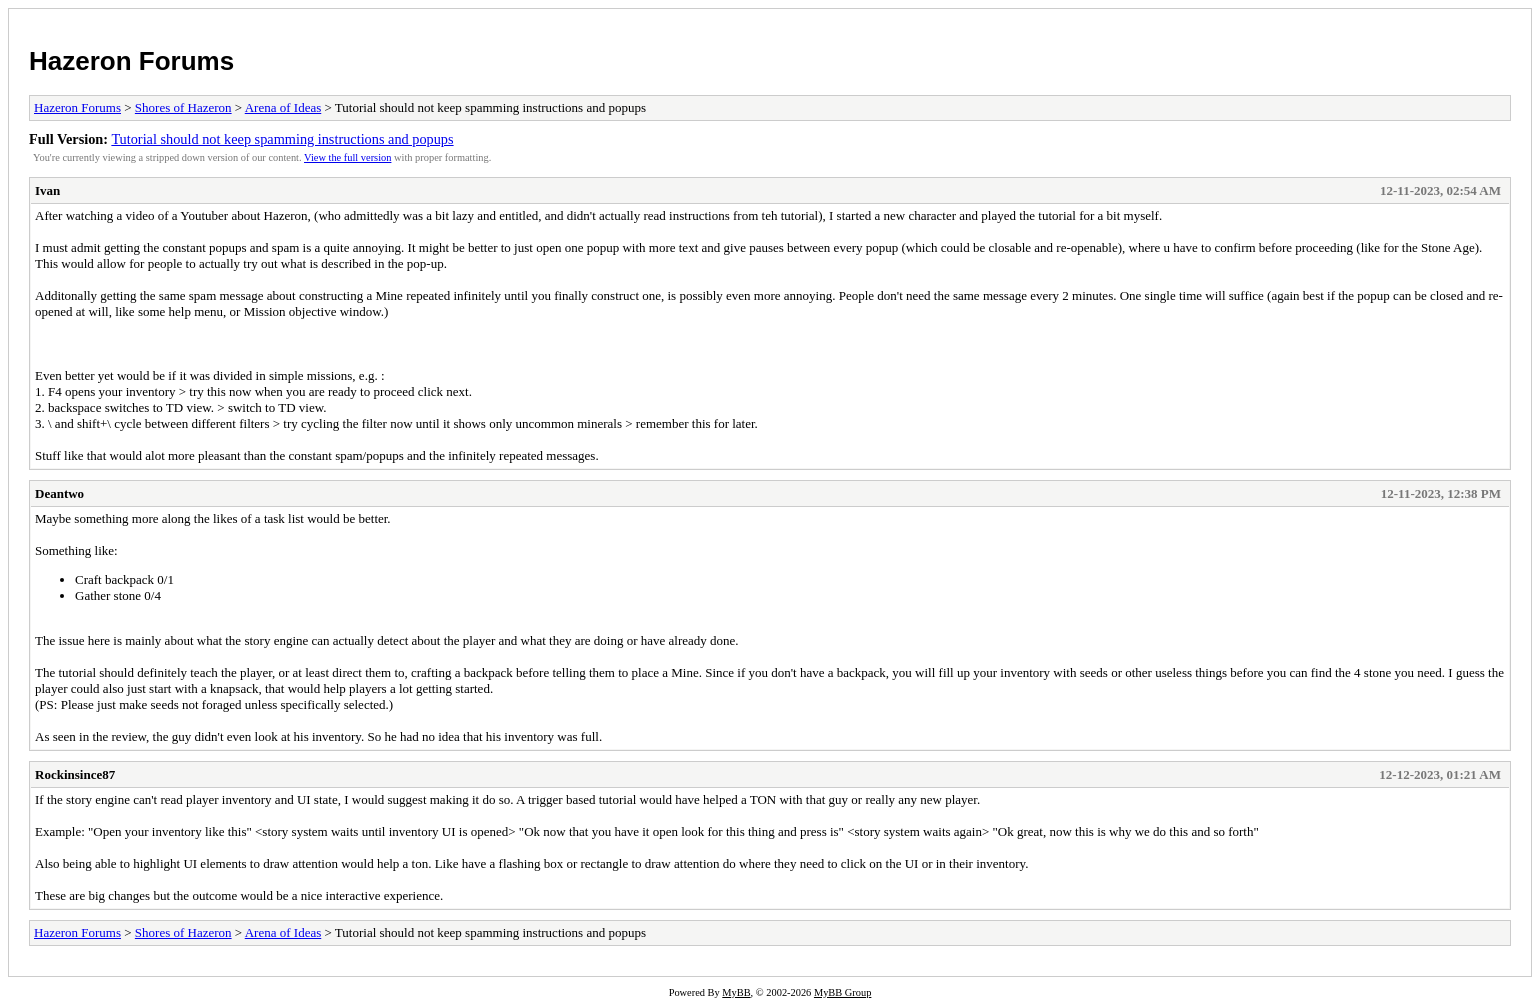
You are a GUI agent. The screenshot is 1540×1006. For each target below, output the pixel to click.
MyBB (736, 992)
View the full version (347, 157)
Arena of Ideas (283, 107)
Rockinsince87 (75, 774)
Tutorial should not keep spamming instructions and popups (282, 139)
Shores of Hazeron (183, 107)
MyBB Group (842, 992)
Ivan (47, 190)
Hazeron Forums (131, 61)
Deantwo (59, 493)
